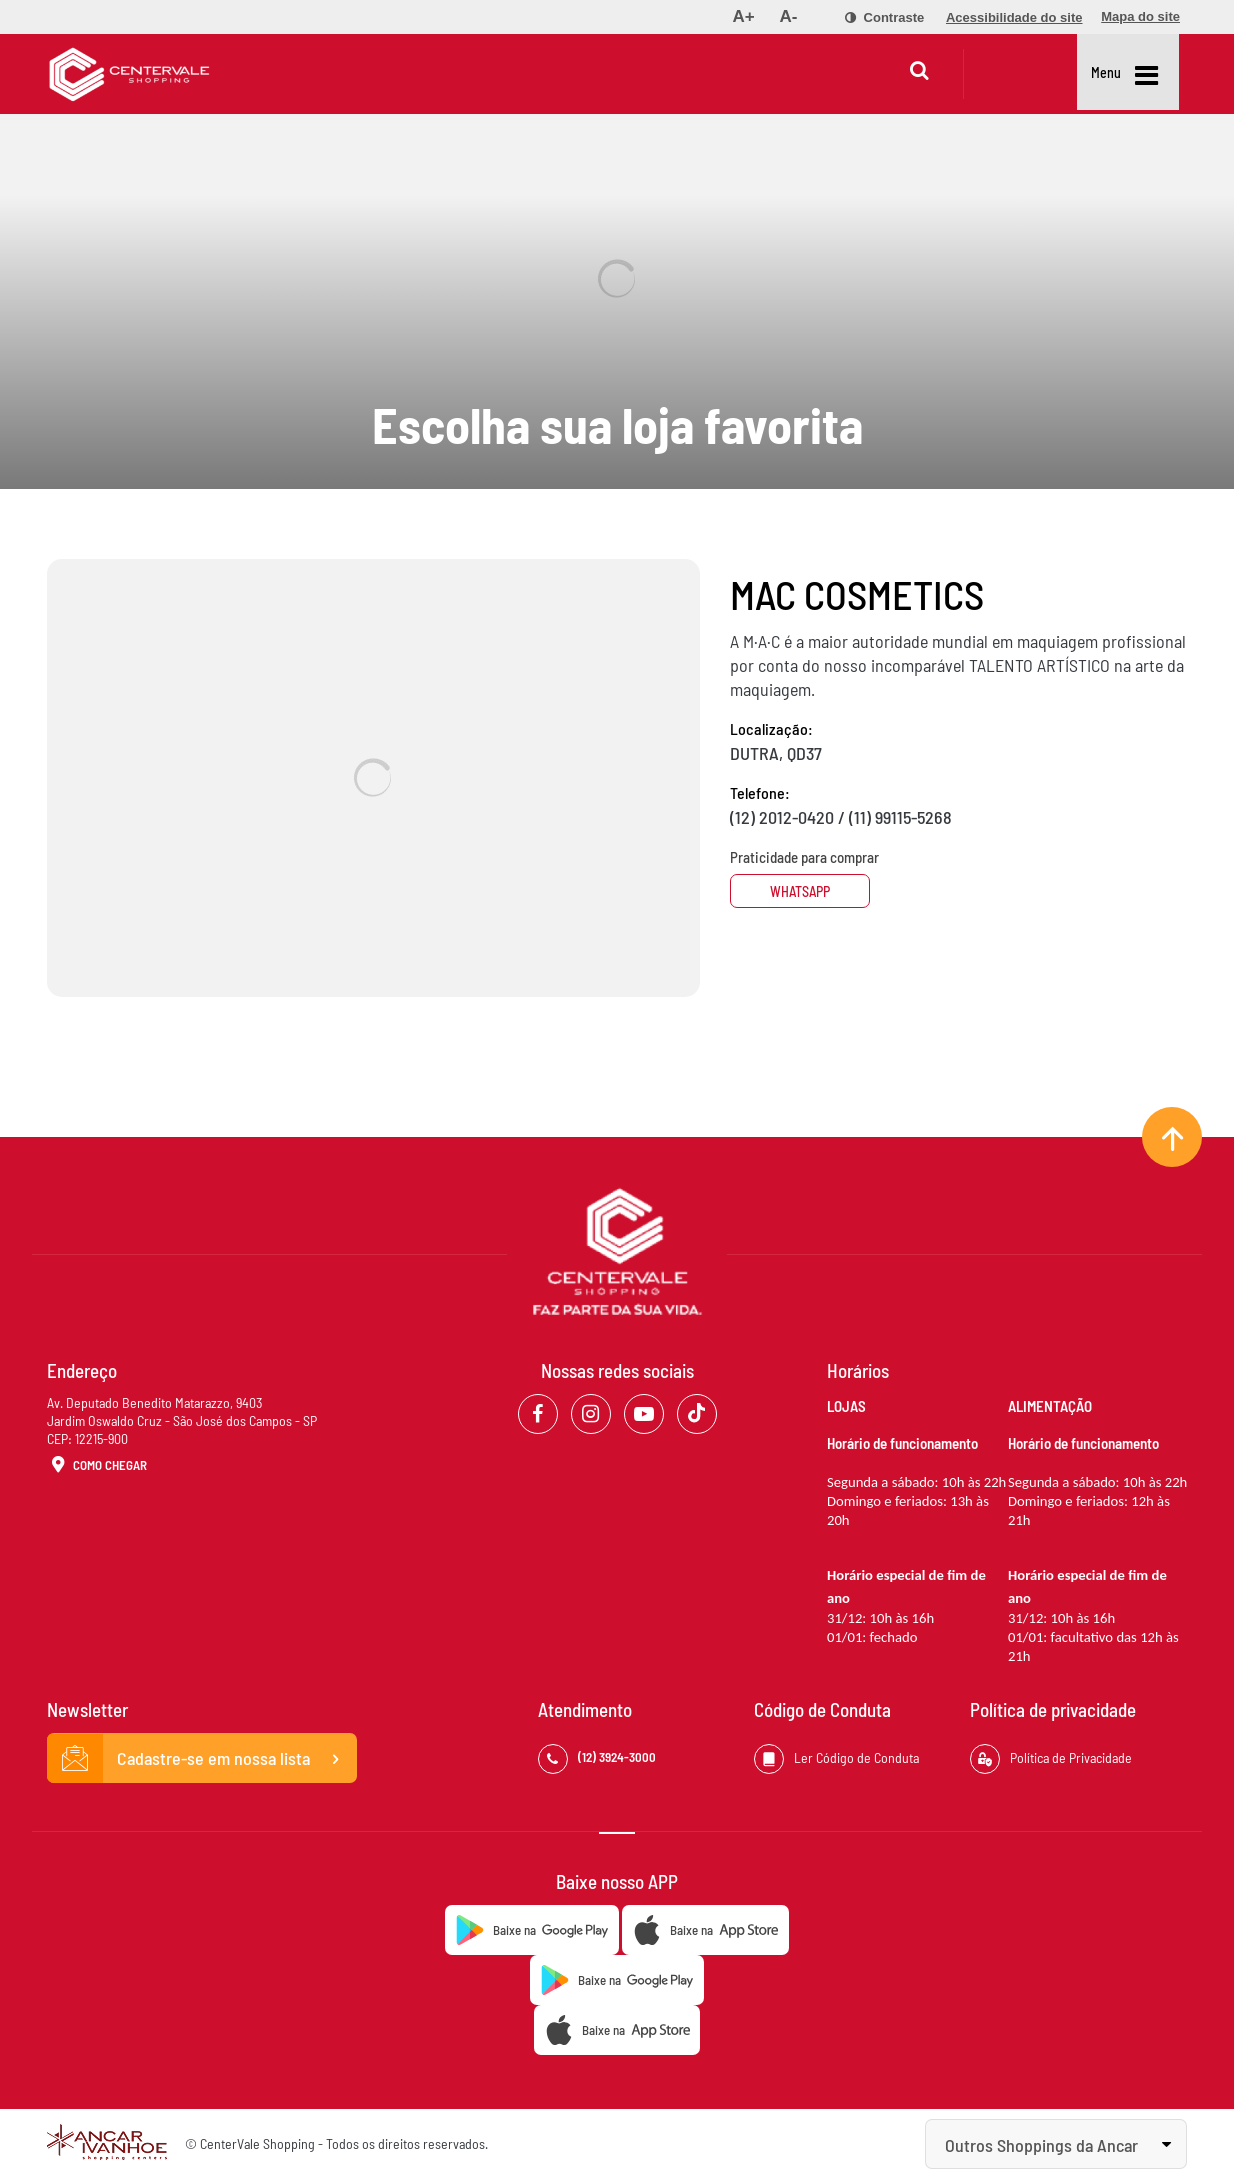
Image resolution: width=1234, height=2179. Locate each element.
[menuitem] (743, 17)
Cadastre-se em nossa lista (202, 1759)
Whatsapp (805, 891)
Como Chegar (97, 1466)
